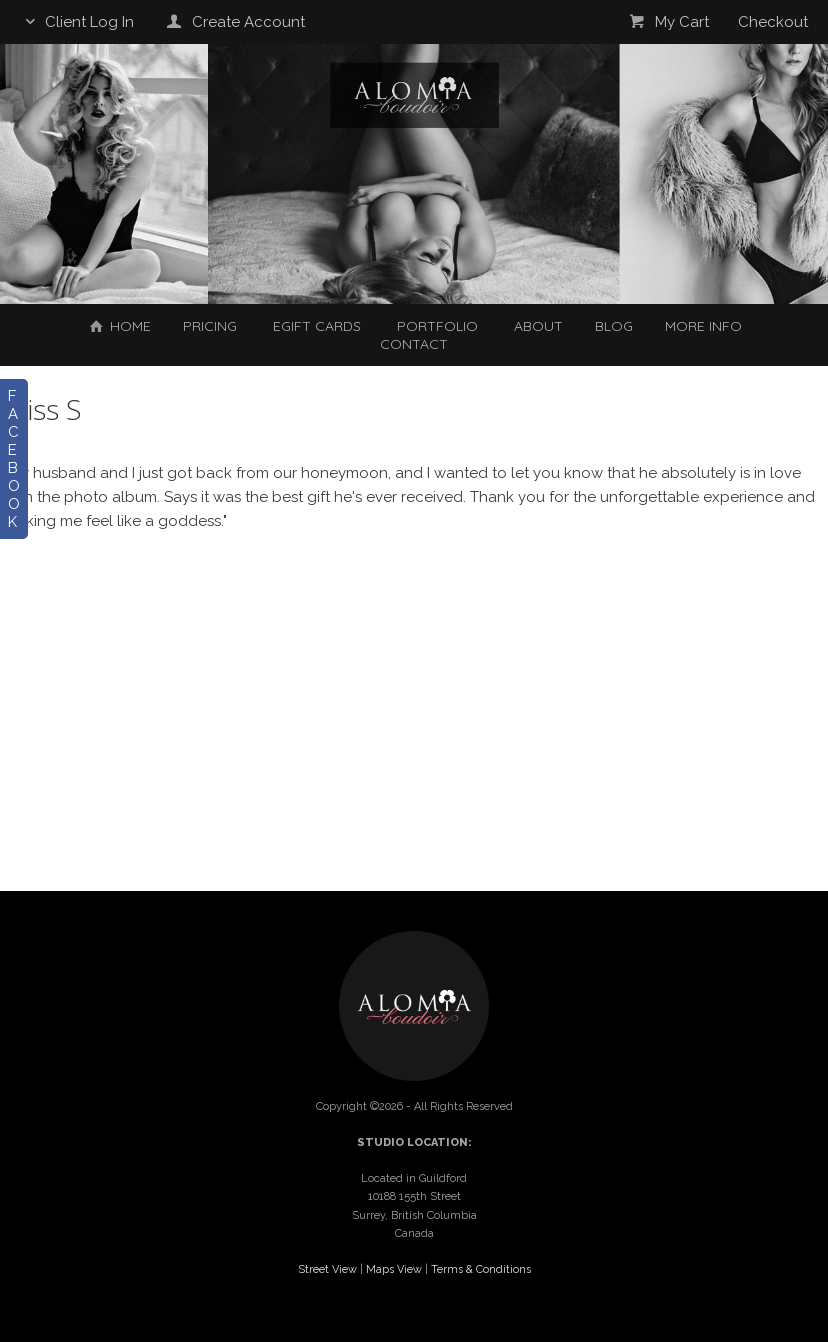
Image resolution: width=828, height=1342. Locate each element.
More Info (703, 326)
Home (118, 326)
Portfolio (437, 326)
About (538, 326)
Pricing (210, 326)
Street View (327, 1269)
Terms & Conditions (481, 1269)
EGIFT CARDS (317, 326)
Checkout (773, 22)
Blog (614, 326)
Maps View (394, 1269)
